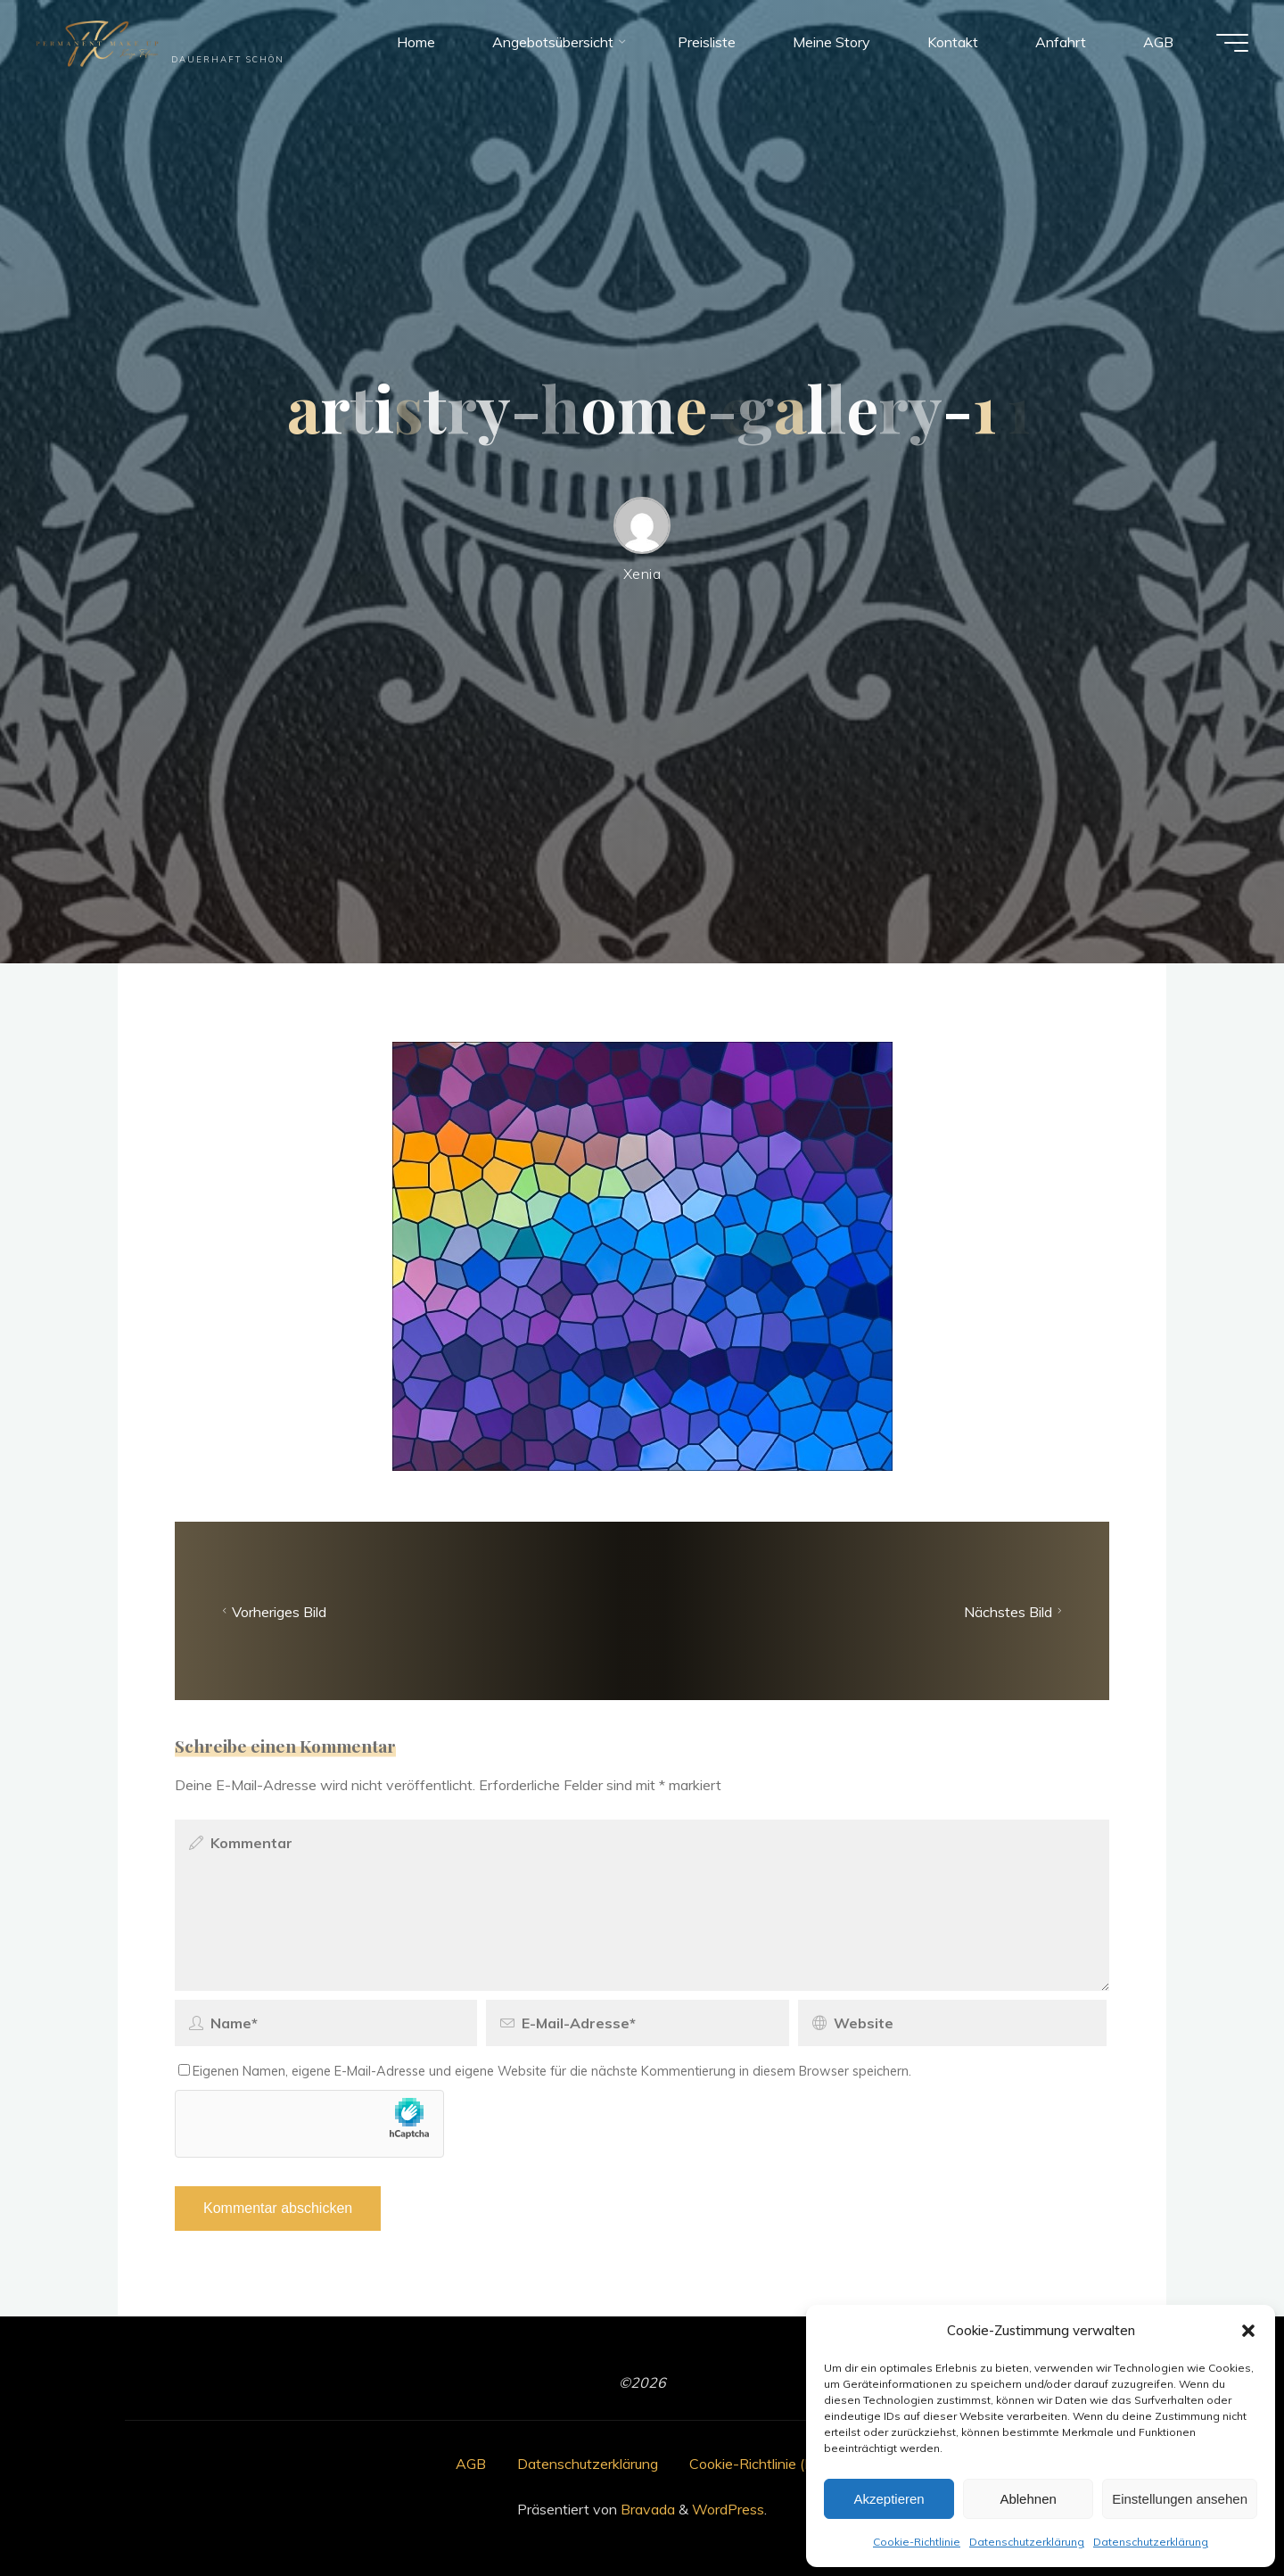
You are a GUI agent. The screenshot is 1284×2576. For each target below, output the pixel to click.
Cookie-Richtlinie (916, 2541)
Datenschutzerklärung (1026, 2541)
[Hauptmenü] (1232, 43)
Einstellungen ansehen (1179, 2498)
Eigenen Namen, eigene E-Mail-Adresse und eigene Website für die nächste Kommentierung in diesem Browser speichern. (544, 2071)
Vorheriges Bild (272, 1611)
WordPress (728, 2509)
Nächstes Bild (1015, 1611)
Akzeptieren (888, 2498)
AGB (471, 2464)
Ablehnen (1028, 2498)
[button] (1248, 2331)
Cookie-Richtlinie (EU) (758, 2464)
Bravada (646, 2509)
